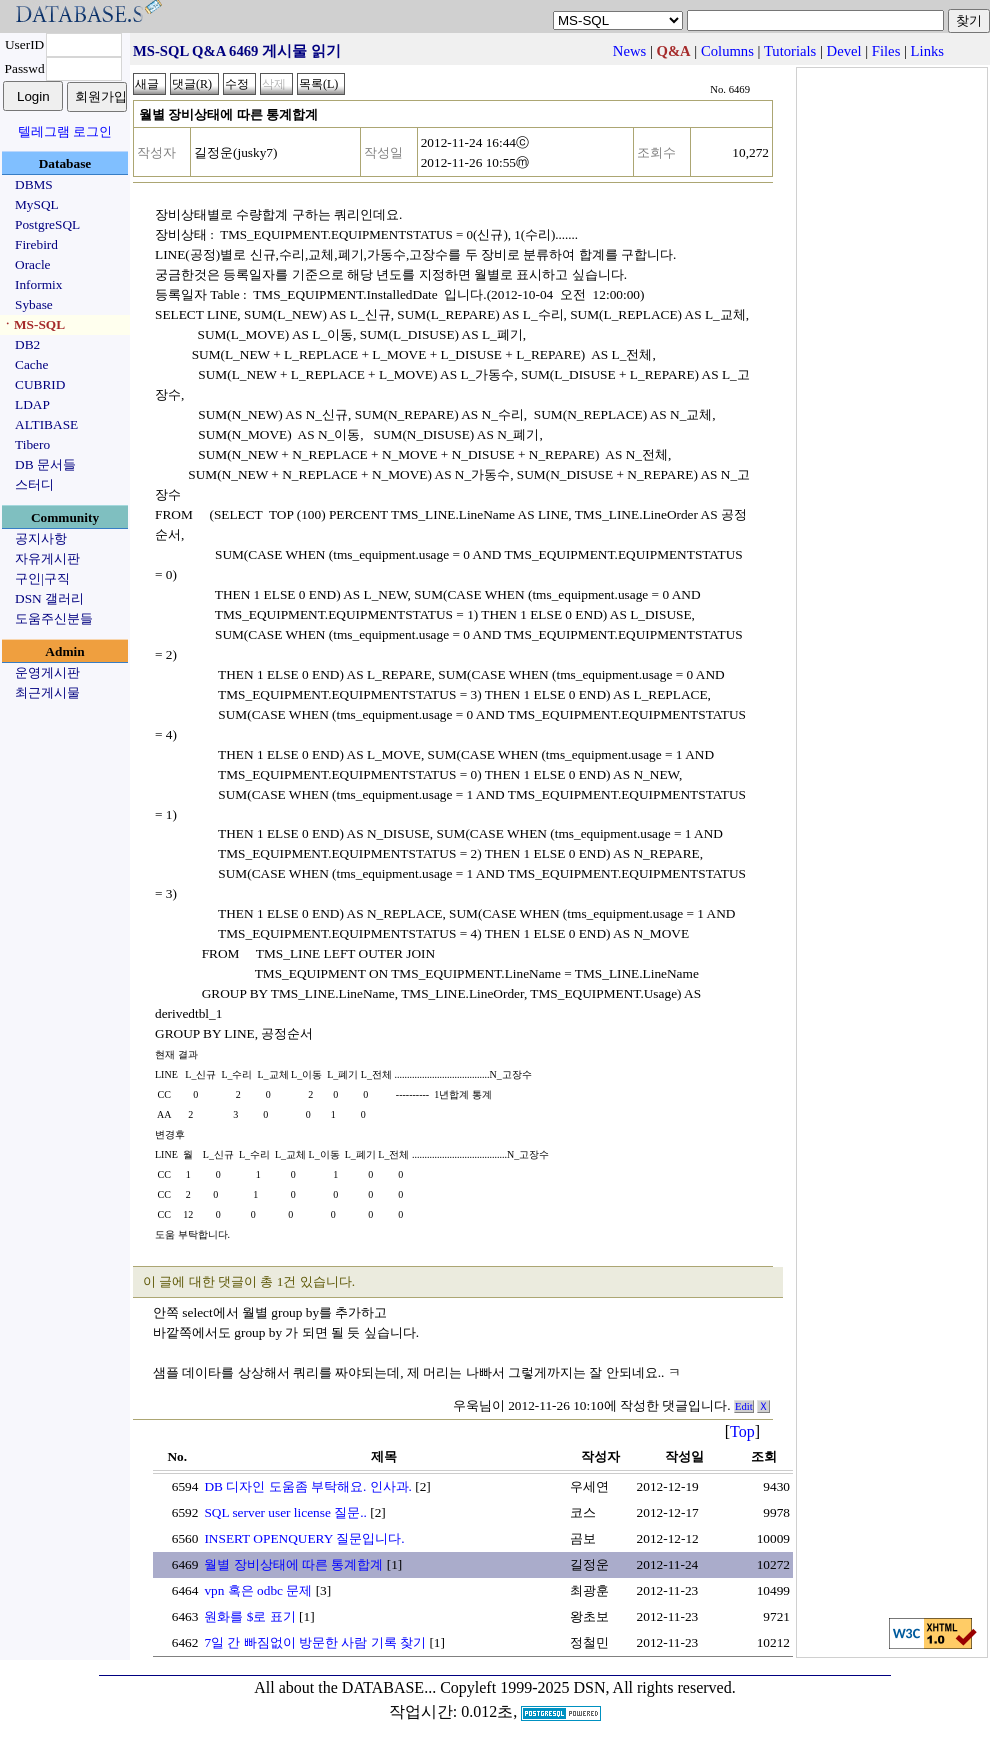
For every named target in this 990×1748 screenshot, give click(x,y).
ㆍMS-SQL (33, 324)
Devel (844, 51)
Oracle (33, 264)
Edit (744, 1406)
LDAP (32, 404)
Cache (31, 364)
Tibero (32, 444)
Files (886, 51)
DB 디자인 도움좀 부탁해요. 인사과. (308, 1486)
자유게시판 (47, 558)
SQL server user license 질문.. (285, 1512)
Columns (727, 51)
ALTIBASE (46, 424)
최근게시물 (47, 692)
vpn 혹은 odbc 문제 (258, 1590)
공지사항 (41, 538)
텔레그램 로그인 (65, 131)
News (629, 51)
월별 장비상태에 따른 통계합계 (293, 1564)
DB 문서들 (45, 464)
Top (742, 1431)
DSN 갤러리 (49, 598)
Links (927, 51)
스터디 (34, 484)
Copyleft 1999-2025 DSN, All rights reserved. (588, 1687)
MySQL (37, 204)
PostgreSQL (47, 224)
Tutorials (790, 51)
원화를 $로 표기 (249, 1616)
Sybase (34, 304)
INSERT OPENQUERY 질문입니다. (304, 1538)
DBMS (34, 184)
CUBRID (40, 384)
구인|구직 (42, 578)
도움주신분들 (54, 618)
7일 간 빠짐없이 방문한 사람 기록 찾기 (315, 1642)
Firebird (36, 244)
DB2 (27, 344)
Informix (38, 284)
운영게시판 (47, 672)
